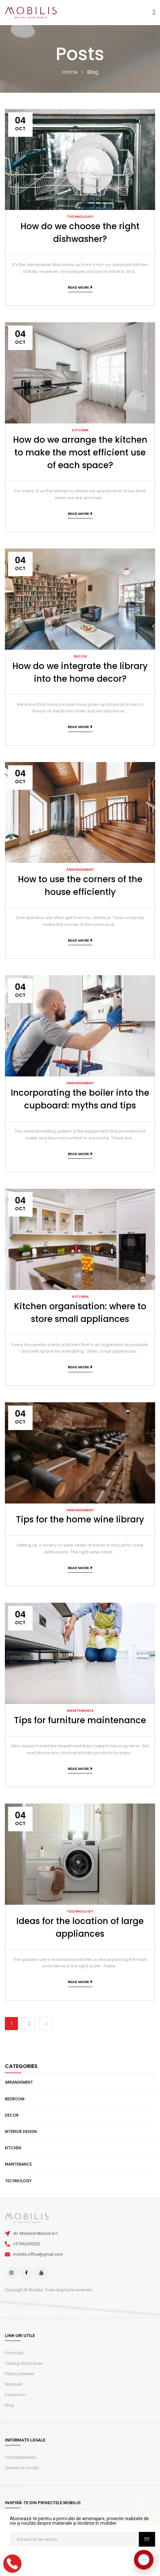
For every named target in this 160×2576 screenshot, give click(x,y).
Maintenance (18, 2164)
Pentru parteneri (19, 2373)
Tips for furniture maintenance (80, 1720)
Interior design (21, 2131)
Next (45, 2023)
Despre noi (15, 2394)
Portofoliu (14, 2352)
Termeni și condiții (22, 2467)
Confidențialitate (20, 2457)
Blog (9, 2405)
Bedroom (14, 2099)
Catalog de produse (23, 2363)
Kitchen (13, 2148)
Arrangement (19, 2082)
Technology (18, 2181)
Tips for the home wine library (80, 1519)
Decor (12, 2115)
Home (70, 72)
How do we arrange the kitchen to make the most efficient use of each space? (80, 452)
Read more (78, 287)
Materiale (13, 2384)
